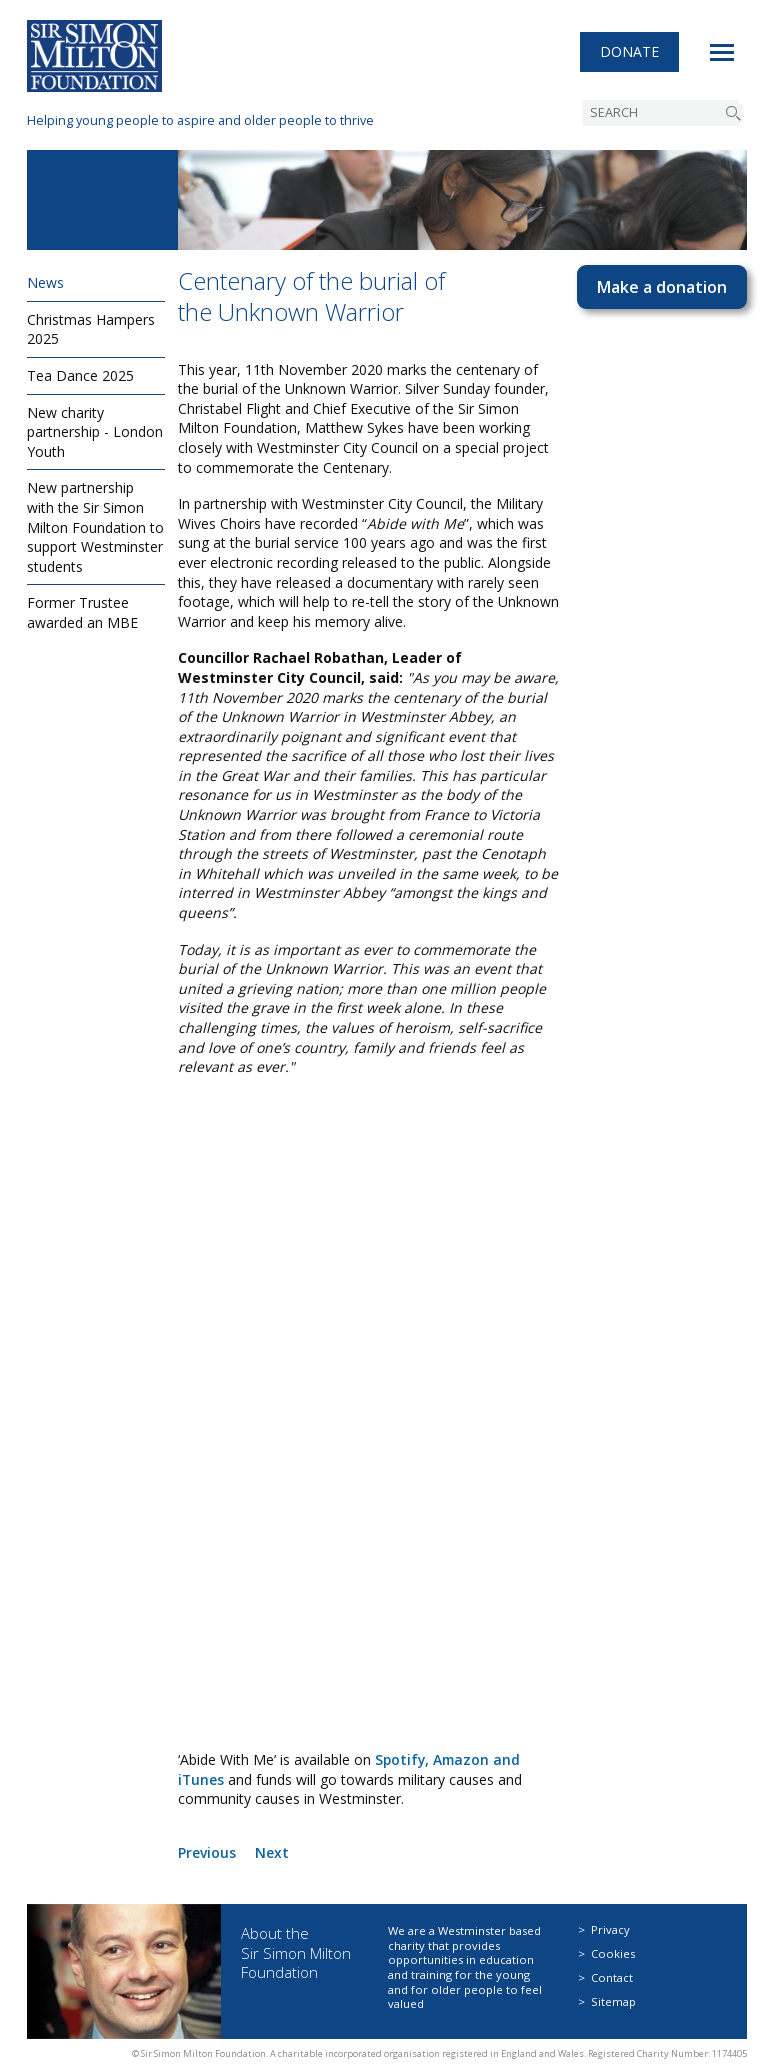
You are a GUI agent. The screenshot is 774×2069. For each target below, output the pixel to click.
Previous (207, 1852)
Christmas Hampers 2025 (91, 329)
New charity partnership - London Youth (95, 432)
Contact (612, 1977)
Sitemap (613, 2001)
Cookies (613, 1953)
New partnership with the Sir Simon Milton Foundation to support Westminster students (95, 526)
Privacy (610, 1929)
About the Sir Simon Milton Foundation (296, 1952)
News (45, 282)
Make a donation (662, 287)
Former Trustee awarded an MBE (82, 612)
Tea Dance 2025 (80, 375)
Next (272, 1852)
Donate (629, 54)
